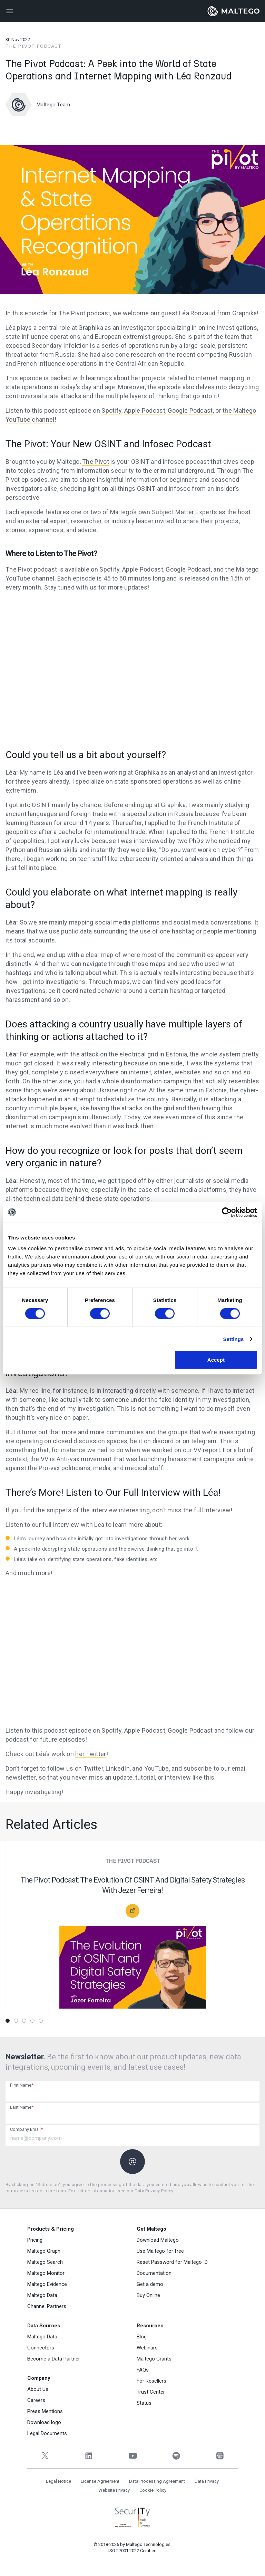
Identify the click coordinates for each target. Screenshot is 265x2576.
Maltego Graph (43, 2251)
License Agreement (100, 2481)
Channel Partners (46, 2306)
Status (144, 2403)
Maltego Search (45, 2262)
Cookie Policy (152, 2490)
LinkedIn (117, 1768)
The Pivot (95, 461)
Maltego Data (42, 2295)
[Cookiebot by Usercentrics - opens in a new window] (227, 1212)
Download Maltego (158, 2240)
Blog (142, 2337)
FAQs (143, 2370)
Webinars (147, 2348)
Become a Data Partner (53, 2359)
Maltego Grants (154, 2359)
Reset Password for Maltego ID (172, 2262)
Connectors (40, 2348)
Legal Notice (58, 2481)
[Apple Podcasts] (220, 2455)
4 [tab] (32, 2021)
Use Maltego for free (160, 2251)
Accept (216, 1360)
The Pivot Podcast (33, 46)
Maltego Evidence (47, 2284)
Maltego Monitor (46, 2273)
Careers (36, 2400)
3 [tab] (24, 2021)
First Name (21, 2085)
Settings (233, 1339)
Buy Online (148, 2295)
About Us (37, 2389)
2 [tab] (16, 2021)
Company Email (26, 2129)
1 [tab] (8, 2021)
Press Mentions (45, 2411)
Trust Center (151, 2392)
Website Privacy (114, 2490)
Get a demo (150, 2284)
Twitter (93, 1768)
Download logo (44, 2422)
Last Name (21, 2107)
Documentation (154, 2273)
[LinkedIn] (89, 2455)
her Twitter (90, 1754)
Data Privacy (207, 2481)
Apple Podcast (144, 410)
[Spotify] (176, 2455)
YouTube (156, 1768)
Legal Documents (47, 2433)
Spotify (111, 410)
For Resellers (151, 2381)
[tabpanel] (132, 1929)
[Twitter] (45, 2455)
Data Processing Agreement (157, 2481)
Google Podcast (190, 410)
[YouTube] (133, 2455)
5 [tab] (41, 2021)
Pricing (34, 2240)
